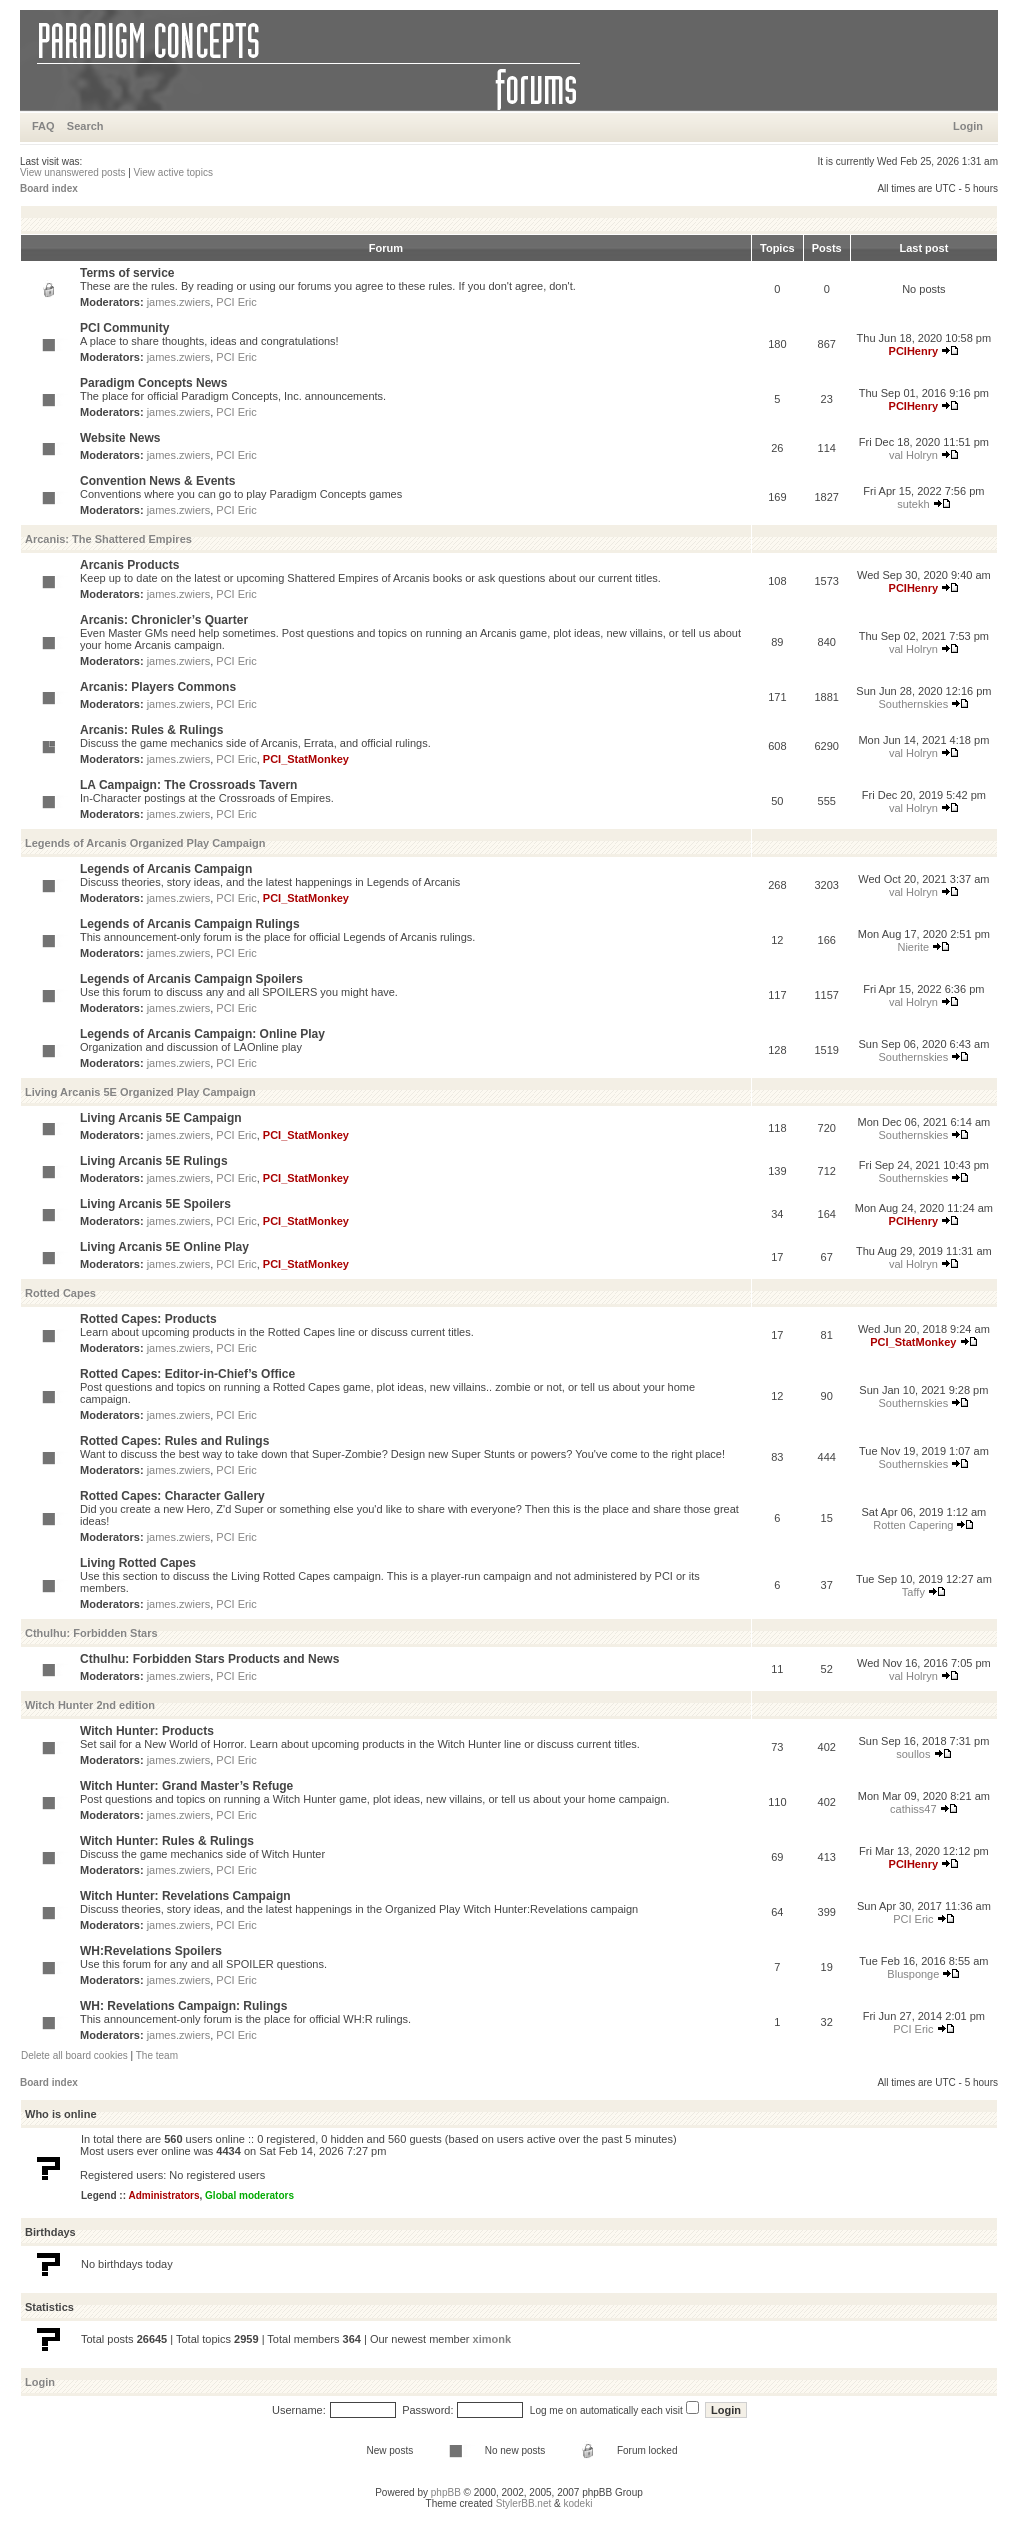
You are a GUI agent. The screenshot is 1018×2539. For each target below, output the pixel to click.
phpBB (446, 2492)
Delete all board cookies (74, 2055)
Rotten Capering (913, 1525)
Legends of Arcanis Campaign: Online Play (202, 1034)
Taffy (913, 1592)
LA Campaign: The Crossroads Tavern (188, 785)
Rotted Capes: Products (148, 1319)
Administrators (163, 2195)
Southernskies (914, 704)
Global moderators (249, 2195)
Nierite (913, 947)
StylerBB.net (524, 2503)
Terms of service (127, 273)
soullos (913, 1754)
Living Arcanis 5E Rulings (154, 1161)
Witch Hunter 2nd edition (90, 1705)
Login (968, 126)
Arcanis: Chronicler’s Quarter (164, 620)
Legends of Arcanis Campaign (166, 869)
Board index (49, 188)
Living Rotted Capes (138, 1563)
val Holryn (913, 455)
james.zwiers (179, 302)
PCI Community (124, 328)
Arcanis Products (129, 565)
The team (157, 2055)
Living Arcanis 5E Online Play (164, 1247)
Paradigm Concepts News (153, 383)
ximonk (492, 2339)
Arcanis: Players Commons (158, 687)
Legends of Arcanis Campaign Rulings (190, 924)
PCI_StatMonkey (306, 759)
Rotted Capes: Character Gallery (172, 1496)
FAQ (43, 126)
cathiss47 (913, 1809)
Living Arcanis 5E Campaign (161, 1118)
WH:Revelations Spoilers (151, 1951)
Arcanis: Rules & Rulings (151, 730)
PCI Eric (236, 302)
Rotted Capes (60, 1293)
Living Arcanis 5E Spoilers (155, 1204)
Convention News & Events (157, 481)
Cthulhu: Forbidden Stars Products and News (209, 1659)
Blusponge (913, 1974)
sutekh (913, 504)
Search (85, 126)
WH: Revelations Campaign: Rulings (183, 2006)
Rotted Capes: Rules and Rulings (174, 1441)
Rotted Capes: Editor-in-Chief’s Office (187, 1374)
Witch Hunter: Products (147, 1731)
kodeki (577, 2503)
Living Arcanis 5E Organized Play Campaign (140, 1092)
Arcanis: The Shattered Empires (108, 539)
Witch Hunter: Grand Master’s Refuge (186, 1786)
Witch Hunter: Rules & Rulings (167, 1841)
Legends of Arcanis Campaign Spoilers (191, 979)
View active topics (173, 172)
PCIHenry (914, 351)
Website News (120, 438)
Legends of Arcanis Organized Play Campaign (145, 843)
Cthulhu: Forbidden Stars (91, 1633)
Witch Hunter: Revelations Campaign (185, 1896)
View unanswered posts (72, 172)
